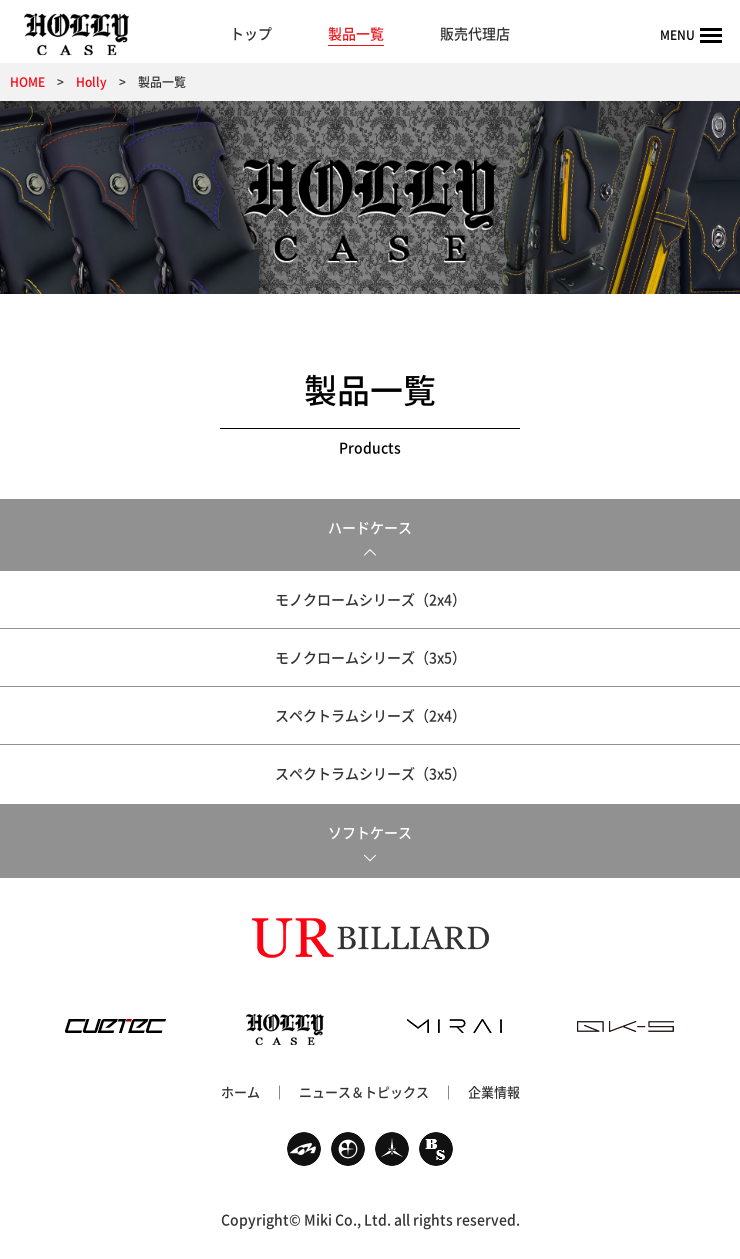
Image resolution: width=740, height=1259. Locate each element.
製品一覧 (356, 33)
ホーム (240, 1091)
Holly (91, 82)
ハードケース (370, 527)
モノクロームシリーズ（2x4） (370, 599)
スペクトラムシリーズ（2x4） (370, 715)
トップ (251, 33)
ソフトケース (370, 832)
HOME (27, 82)
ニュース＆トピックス (364, 1091)
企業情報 (494, 1091)
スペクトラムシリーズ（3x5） (370, 773)
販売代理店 (475, 33)
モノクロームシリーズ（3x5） (370, 657)
